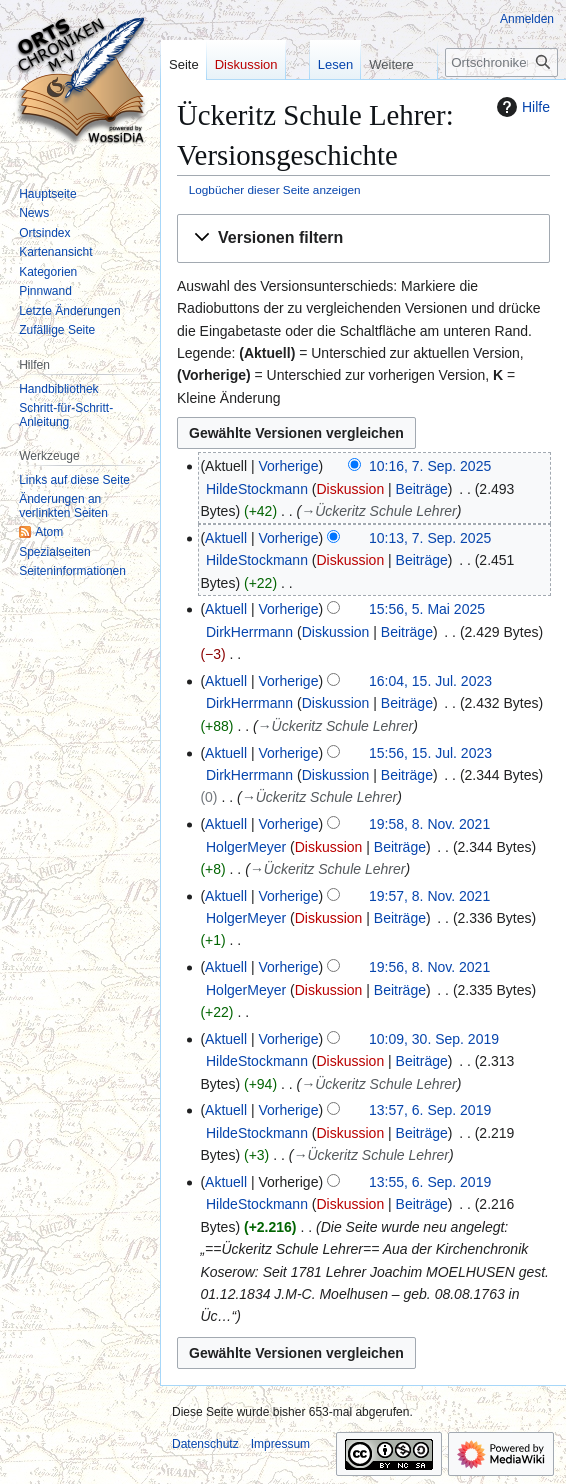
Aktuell (226, 538)
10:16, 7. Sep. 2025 (430, 466)
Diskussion (350, 489)
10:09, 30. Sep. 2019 (434, 1039)
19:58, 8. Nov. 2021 (429, 824)
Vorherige (289, 466)
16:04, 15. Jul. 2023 (430, 681)
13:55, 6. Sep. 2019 (430, 1182)
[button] (363, 238)
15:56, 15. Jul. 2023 (430, 753)
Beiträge (422, 489)
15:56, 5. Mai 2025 (427, 609)
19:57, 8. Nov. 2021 (429, 896)
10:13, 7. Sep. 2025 (430, 538)
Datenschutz (205, 1444)
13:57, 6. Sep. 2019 (430, 1110)
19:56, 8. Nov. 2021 (429, 967)
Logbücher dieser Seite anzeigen (275, 189)
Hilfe (521, 107)
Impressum (280, 1444)
